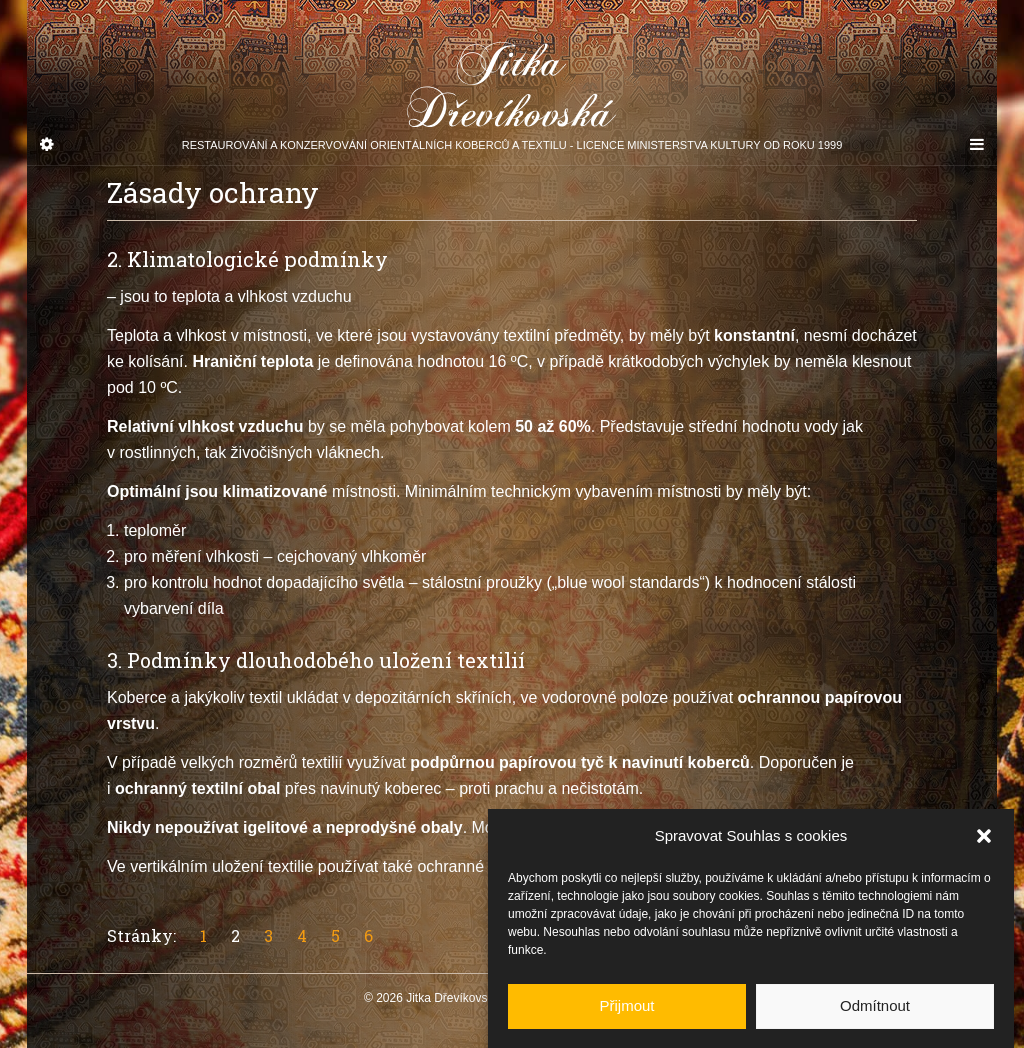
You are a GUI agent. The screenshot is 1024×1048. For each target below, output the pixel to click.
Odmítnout (875, 1015)
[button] (984, 846)
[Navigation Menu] (977, 145)
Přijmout (626, 1015)
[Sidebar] (47, 145)
